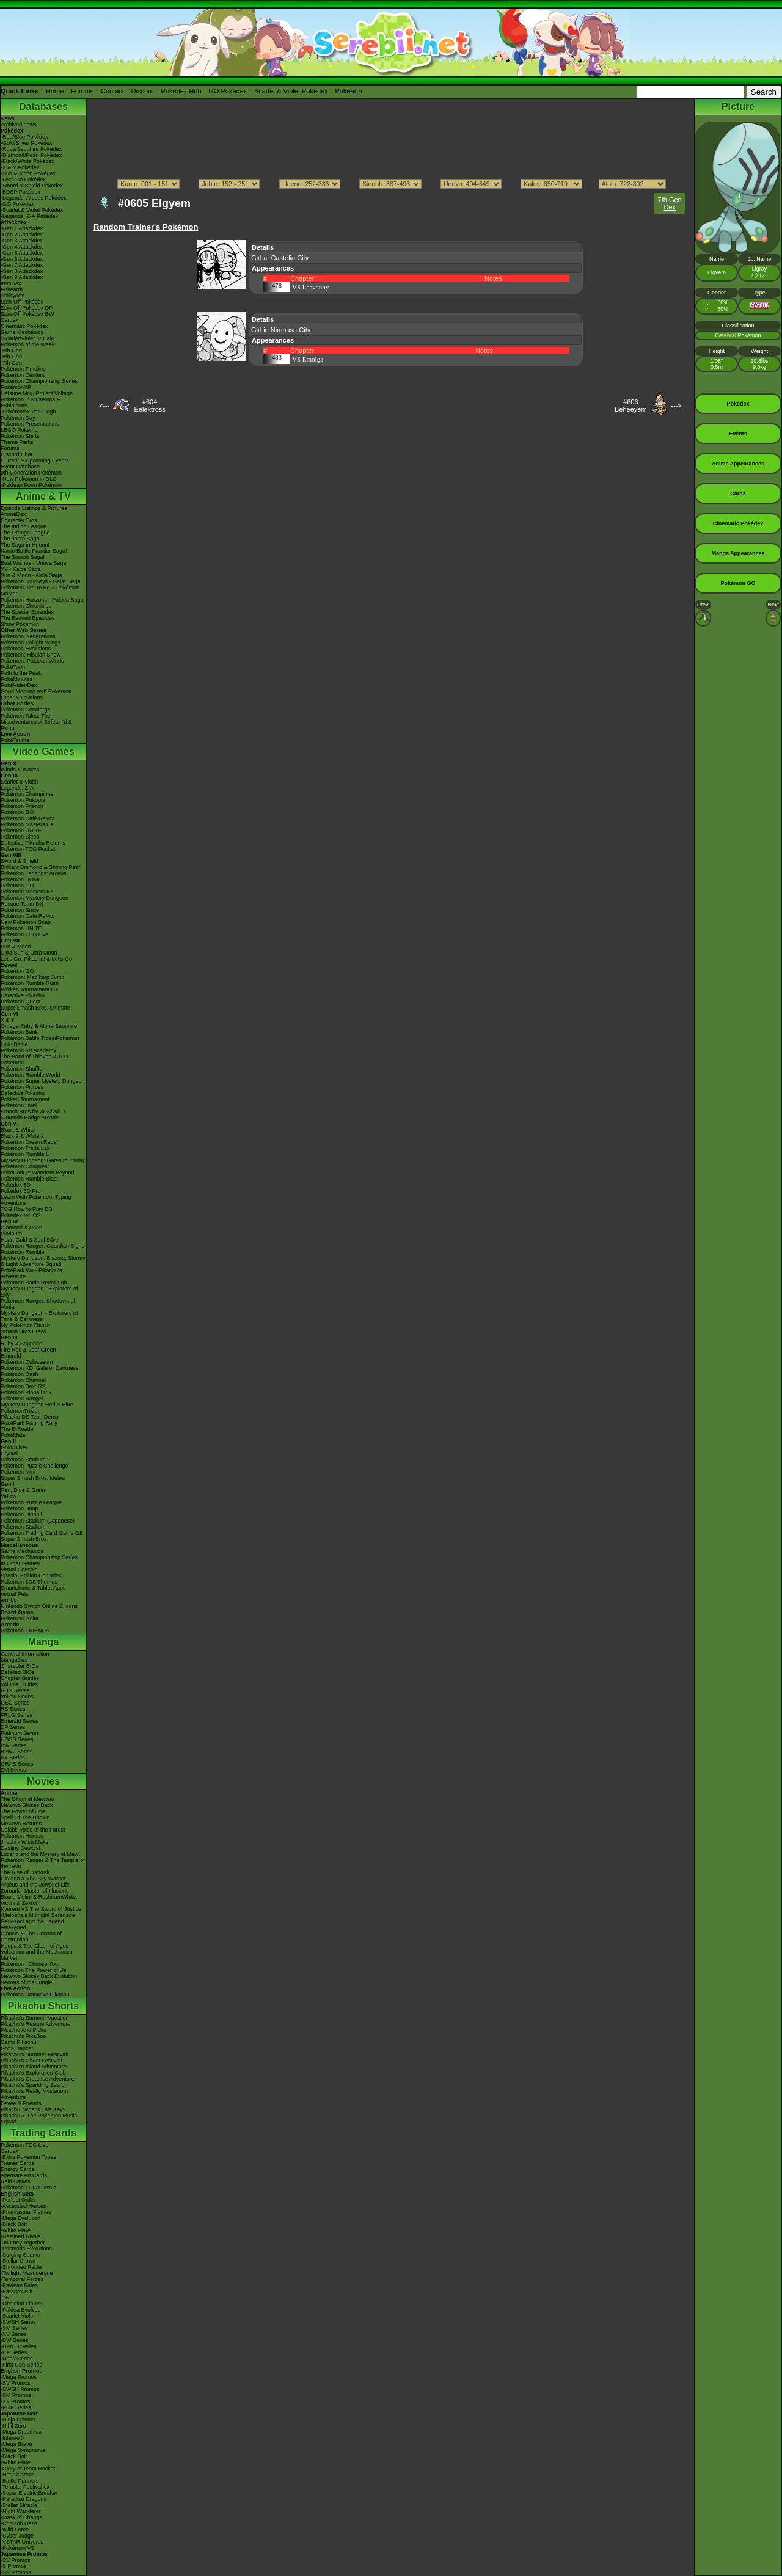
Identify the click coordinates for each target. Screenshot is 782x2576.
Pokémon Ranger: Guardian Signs (42, 1246)
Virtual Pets (15, 1594)
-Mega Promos (19, 2377)
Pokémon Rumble (23, 1252)
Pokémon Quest (20, 1002)
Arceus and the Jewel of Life (35, 1885)
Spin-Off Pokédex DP (27, 308)
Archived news (19, 125)
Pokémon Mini (18, 1472)
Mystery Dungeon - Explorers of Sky (39, 1292)
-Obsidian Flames (22, 2304)
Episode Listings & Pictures (34, 508)
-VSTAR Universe (22, 2542)
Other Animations (22, 697)
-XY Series (14, 2334)
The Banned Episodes (28, 618)
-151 (6, 2297)
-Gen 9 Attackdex (22, 277)
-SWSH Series (18, 2322)
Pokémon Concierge (26, 710)
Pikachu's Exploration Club (33, 2073)
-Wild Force (15, 2530)
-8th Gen (11, 357)
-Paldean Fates (19, 2285)
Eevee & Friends (21, 2103)
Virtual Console (19, 1569)
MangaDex (14, 1660)
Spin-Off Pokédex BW (27, 314)
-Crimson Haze (19, 2523)
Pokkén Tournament (25, 1099)
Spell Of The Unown (25, 1817)
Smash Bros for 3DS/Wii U (33, 1111)
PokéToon (13, 667)
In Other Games (20, 1563)
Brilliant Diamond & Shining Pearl (41, 867)
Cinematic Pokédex (24, 326)
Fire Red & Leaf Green (28, 1350)
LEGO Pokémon (21, 430)
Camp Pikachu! (19, 2042)
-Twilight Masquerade (27, 2273)
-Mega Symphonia (23, 2450)
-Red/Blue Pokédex (24, 137)
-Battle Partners (20, 2481)
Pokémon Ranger (22, 1398)
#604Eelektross (149, 405)
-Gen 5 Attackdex (22, 253)
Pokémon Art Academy (28, 1050)
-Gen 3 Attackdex (22, 241)
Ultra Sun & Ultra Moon (29, 953)
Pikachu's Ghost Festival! (31, 2061)
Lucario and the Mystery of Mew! (40, 1854)
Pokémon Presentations (30, 424)
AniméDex (13, 514)
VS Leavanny (310, 287)
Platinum (11, 1234)
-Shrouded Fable (21, 2267)
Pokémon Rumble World (30, 1075)
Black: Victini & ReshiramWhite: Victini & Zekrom (39, 1900)
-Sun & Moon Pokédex (28, 173)
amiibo (9, 1600)
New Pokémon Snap (26, 922)
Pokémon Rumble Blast (29, 1179)
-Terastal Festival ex (25, 2487)
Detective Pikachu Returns (33, 843)
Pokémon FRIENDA (25, 1631)
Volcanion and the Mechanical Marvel (37, 1955)
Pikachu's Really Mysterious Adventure (35, 2094)
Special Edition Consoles (31, 1576)
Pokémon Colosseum (27, 1362)
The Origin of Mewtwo (27, 1799)
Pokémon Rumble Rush (30, 983)
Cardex (9, 320)
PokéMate (13, 1435)
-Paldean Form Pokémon (31, 485)
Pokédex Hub (181, 91)
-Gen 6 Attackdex (22, 259)
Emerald (11, 1356)
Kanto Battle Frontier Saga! (34, 551)
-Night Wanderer (21, 2511)
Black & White (18, 1130)
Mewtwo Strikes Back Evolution (39, 1976)
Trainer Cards (17, 2163)
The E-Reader (18, 1429)
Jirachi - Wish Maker (26, 1842)
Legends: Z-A (17, 788)
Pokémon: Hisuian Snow (30, 655)
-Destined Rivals (21, 2236)
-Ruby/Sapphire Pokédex (31, 149)
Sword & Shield (19, 861)
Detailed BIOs (18, 1672)
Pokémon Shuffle (21, 1069)
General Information (25, 1654)
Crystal (9, 1453)
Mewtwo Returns (21, 1824)
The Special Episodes (27, 612)
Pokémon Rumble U (25, 1154)
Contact (112, 91)
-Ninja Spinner (18, 2420)
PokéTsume (15, 740)
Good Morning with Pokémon (36, 691)
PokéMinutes (16, 679)
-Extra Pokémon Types (28, 2157)
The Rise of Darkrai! (25, 1872)
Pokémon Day (18, 418)
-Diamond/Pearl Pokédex (31, 155)
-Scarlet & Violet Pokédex (32, 210)
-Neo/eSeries (17, 2359)
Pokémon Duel (19, 1105)
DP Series (13, 1727)
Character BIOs (19, 1666)
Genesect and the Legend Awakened (32, 1924)
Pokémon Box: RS (23, 1386)
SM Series (13, 1770)
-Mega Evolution (20, 2218)
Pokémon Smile (20, 910)
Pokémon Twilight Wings (30, 642)
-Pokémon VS (18, 2548)
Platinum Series (20, 1733)
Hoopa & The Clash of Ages (34, 1946)
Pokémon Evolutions (26, 649)
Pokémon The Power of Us (33, 1970)
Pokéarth (348, 91)
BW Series (14, 1745)
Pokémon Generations (28, 636)
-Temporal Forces (22, 2279)
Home (55, 91)
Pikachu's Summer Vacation (35, 2018)
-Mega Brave (16, 2444)
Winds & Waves (20, 769)
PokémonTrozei (20, 1411)
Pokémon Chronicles (26, 606)
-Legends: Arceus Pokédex (34, 198)
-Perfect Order (18, 2200)
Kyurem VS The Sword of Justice (41, 1909)
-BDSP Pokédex (20, 192)
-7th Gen (11, 363)
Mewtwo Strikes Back (27, 1805)
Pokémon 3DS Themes (29, 1582)
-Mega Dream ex (21, 2432)
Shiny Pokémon (20, 624)
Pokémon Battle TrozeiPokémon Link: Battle (40, 1041)
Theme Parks (17, 442)
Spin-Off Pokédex (22, 302)
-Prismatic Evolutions (26, 2249)
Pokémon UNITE (21, 831)
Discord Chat (16, 454)
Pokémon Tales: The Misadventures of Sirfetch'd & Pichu (36, 722)
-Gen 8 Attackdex (22, 271)
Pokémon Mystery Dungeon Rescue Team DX (34, 901)
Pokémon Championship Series (39, 381)
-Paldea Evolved (21, 2310)
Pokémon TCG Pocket (28, 849)
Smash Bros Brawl (23, 1331)
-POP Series (16, 2407)
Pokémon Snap (19, 1508)
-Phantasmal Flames (26, 2212)
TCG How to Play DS (27, 1209)
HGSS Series (17, 1739)
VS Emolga (307, 359)
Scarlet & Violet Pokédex (291, 91)
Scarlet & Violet (19, 782)
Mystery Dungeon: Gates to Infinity (43, 1160)
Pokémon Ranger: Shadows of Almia (38, 1304)
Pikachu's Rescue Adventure (35, 2024)
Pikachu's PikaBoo (23, 2036)
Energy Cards (17, 2169)
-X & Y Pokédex (20, 167)
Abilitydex (12, 296)
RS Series (13, 1709)
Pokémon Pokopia (23, 800)
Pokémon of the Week (27, 344)
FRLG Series (16, 1715)
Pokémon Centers (23, 375)
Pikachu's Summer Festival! (34, 2054)
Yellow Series (17, 1697)
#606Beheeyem (631, 405)
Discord (142, 91)
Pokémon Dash (19, 1374)
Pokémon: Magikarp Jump (33, 977)
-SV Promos (16, 2383)
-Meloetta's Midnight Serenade (38, 1915)
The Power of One (23, 1811)
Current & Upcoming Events (35, 460)
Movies (43, 1781)
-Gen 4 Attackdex (22, 247)
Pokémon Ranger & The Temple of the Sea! (43, 1863)
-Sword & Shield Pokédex (32, 186)
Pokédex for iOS (21, 1215)
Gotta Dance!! (18, 2048)
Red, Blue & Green (24, 1490)
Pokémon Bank (19, 1032)
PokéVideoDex (19, 685)
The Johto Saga (20, 539)
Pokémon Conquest (25, 1166)
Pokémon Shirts (20, 436)
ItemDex (11, 283)
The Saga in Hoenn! (25, 545)
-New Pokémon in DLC (29, 479)
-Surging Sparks (20, 2255)
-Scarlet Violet (18, 2316)
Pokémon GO (17, 812)
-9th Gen (11, 350)
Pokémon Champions (27, 794)
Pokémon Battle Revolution (34, 1282)
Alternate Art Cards (24, 2175)
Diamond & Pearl (21, 1227)
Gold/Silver (14, 1447)
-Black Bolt (14, 2224)
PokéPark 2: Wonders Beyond (37, 1173)
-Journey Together (23, 2242)
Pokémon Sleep (20, 837)
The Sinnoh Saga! (23, 557)
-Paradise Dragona (24, 2499)
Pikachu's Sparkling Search (34, 2085)
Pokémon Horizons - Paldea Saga (42, 600)
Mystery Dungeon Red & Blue (37, 1405)
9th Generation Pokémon (31, 473)
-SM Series (14, 2328)
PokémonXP (16, 387)
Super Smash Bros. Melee (33, 1478)
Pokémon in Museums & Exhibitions (30, 402)
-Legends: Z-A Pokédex (29, 216)
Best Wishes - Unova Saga (34, 563)
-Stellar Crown (18, 2261)
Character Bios (19, 520)
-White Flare (16, 2230)
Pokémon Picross (22, 1087)
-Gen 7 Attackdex (22, 265)
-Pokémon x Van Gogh (28, 412)
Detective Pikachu (23, 995)
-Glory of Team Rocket (28, 2468)
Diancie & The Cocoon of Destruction (31, 1936)
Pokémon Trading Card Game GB (42, 1533)
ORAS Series (17, 1764)
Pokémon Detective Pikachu (35, 1995)
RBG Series (15, 1690)
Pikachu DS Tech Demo (30, 1417)
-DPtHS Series (19, 2346)
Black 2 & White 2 (22, 1136)
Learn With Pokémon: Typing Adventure (36, 1200)
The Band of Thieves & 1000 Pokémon (35, 1059)
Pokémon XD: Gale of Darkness (40, 1368)
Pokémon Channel (23, 1380)
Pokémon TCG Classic (28, 2188)
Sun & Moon (16, 947)
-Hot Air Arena (18, 2475)
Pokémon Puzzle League (31, 1502)
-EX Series (14, 2352)
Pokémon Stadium (23, 1527)
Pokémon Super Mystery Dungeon (43, 1081)
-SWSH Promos (20, 2389)
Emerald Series (19, 1721)
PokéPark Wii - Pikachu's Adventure (31, 1273)
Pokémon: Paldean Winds (32, 661)
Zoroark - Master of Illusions (35, 1891)
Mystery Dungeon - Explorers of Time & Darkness (39, 1316)
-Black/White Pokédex (27, 161)
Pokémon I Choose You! (30, 1964)
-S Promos (14, 2566)
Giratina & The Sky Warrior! (34, 1879)
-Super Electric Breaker (29, 2493)
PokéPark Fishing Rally (29, 1423)
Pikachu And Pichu (23, 2030)
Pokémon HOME (21, 879)
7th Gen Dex (670, 203)
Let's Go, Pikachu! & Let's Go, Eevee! (37, 962)
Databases (43, 106)
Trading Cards (43, 2133)
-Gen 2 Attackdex (22, 234)
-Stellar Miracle (19, 2505)
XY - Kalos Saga (21, 569)
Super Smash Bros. (24, 1539)
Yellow (8, 1496)
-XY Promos (15, 2401)
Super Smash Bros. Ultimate (35, 1008)
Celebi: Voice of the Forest (33, 1830)
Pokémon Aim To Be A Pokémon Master (40, 590)
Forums (82, 91)
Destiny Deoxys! (20, 1848)
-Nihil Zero (13, 2426)
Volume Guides (19, 1684)
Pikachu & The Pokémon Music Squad (39, 2118)
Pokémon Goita (19, 1618)
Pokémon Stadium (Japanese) (38, 1521)
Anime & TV (43, 496)
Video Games (43, 751)
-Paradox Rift (17, 2291)
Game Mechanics (22, 332)
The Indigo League (23, 526)
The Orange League (25, 532)
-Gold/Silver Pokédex (27, 143)
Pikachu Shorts (43, 2006)
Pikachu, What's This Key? (33, 2109)
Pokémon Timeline (23, 369)
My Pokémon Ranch (25, 1325)
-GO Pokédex (17, 204)
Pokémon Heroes (22, 1836)
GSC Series (15, 1703)
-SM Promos (16, 2395)
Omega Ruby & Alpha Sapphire (39, 1026)
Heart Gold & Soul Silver (30, 1240)
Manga (43, 1642)
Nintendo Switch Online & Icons (39, 1606)
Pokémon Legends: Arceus (34, 873)
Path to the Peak (21, 673)
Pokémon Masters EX (27, 824)
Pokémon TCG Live (24, 934)
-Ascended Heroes (23, 2206)
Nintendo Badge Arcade (30, 1118)
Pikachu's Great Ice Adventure (38, 2079)
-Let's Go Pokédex (23, 179)
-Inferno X (13, 2438)
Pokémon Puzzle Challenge (34, 1466)
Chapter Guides (20, 1678)
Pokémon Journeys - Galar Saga (41, 581)
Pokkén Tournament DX (30, 989)
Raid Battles (16, 2181)
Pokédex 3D (16, 1185)
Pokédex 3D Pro (21, 1191)
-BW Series (15, 2340)
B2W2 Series (17, 1751)
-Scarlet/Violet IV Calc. (28, 338)
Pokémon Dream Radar (30, 1142)
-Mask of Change (22, 2517)
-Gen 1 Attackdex (22, 228)
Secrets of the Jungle (27, 1982)
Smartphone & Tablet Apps (33, 1588)
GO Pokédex (227, 91)
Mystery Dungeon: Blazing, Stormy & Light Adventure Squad (43, 1261)
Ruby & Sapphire (21, 1344)
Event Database (20, 467)
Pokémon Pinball (21, 1515)
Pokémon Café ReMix (27, 818)
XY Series (13, 1758)
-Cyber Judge (17, 2536)
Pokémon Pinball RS (26, 1392)
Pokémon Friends (22, 806)
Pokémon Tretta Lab (25, 1148)
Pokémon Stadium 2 (25, 1460)
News (8, 118)
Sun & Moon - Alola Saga (31, 575)
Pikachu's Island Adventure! (34, 2067)
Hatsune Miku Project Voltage (37, 393)
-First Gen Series (21, 2365)
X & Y (8, 1020)
